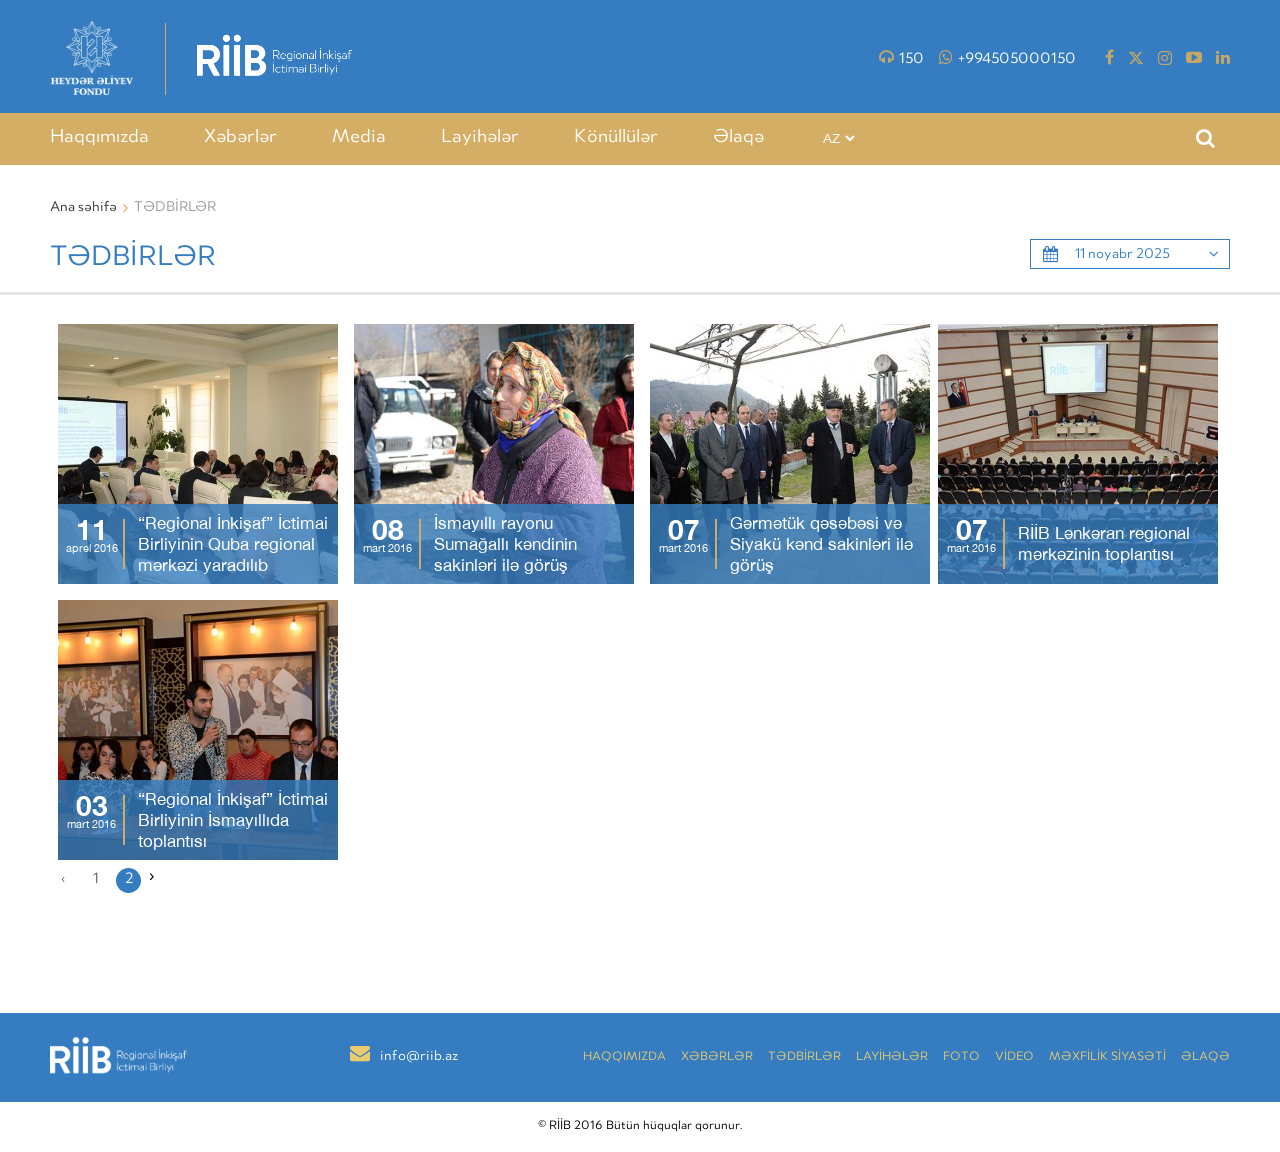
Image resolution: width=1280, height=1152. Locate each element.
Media (359, 138)
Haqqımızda (99, 138)
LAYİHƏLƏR (892, 1057)
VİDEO (1014, 1057)
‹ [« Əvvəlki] (63, 880)
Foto (961, 1057)
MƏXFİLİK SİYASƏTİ (1107, 1057)
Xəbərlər (240, 138)
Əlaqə (738, 138)
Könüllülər (616, 138)
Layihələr (480, 138)
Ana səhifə (83, 208)
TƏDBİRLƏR (804, 1057)
